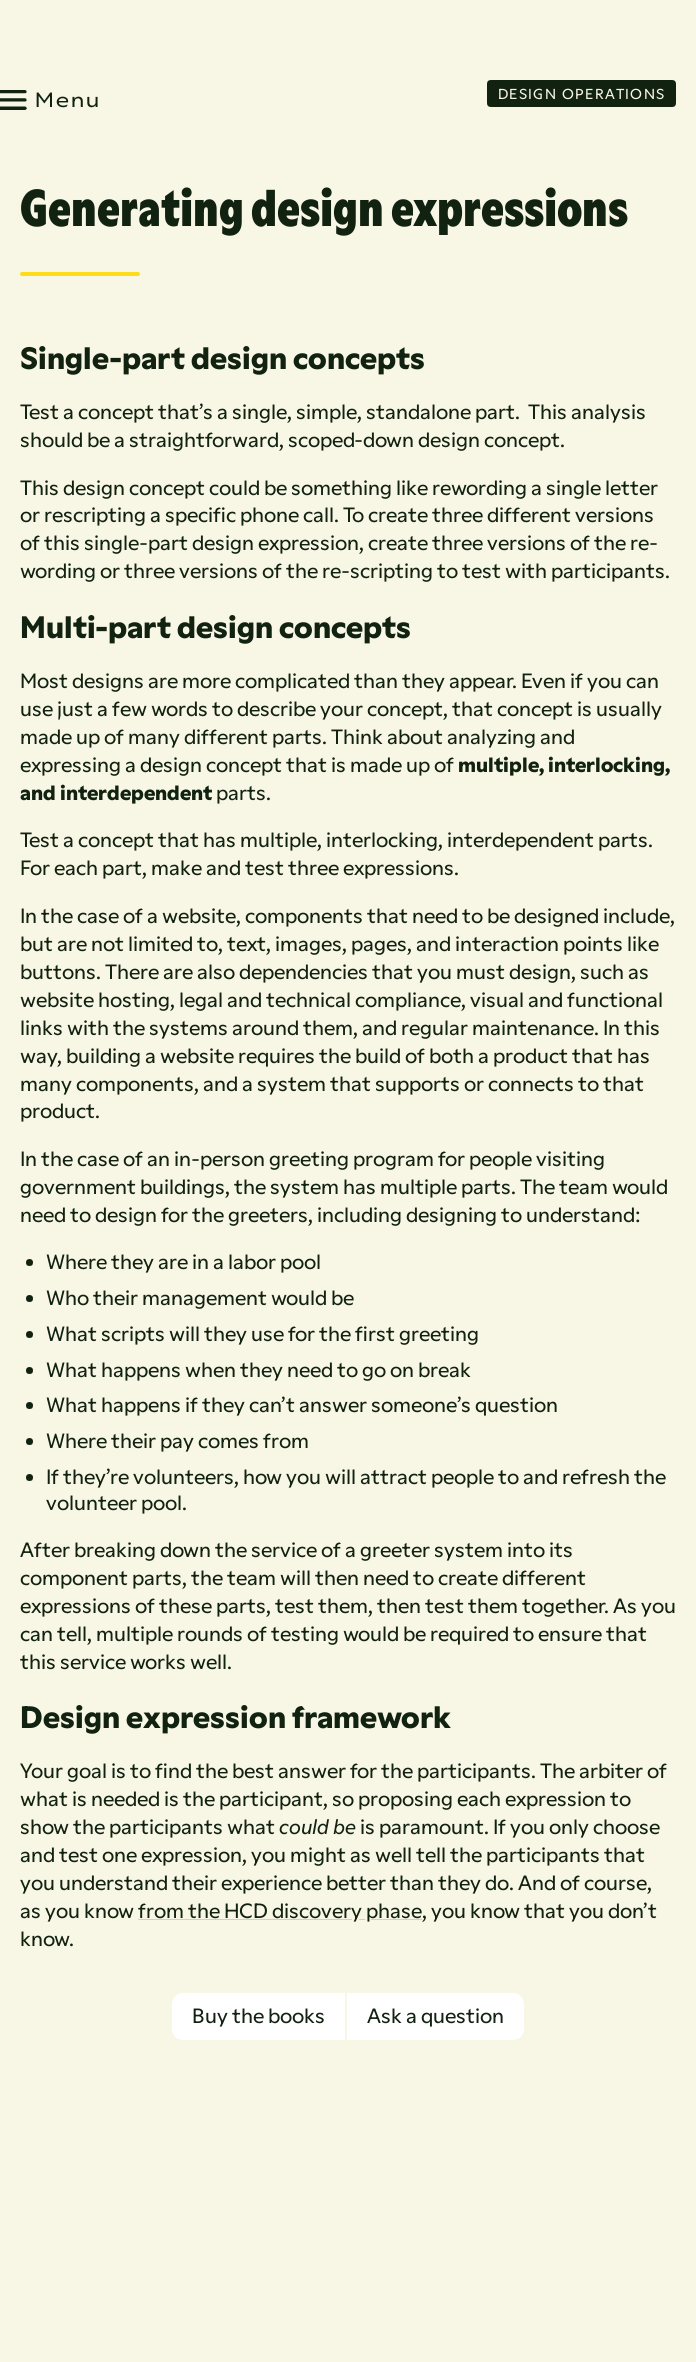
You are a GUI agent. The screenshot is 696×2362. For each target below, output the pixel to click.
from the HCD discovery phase (280, 1909)
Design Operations (582, 92)
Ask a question (435, 2015)
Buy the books (258, 2015)
